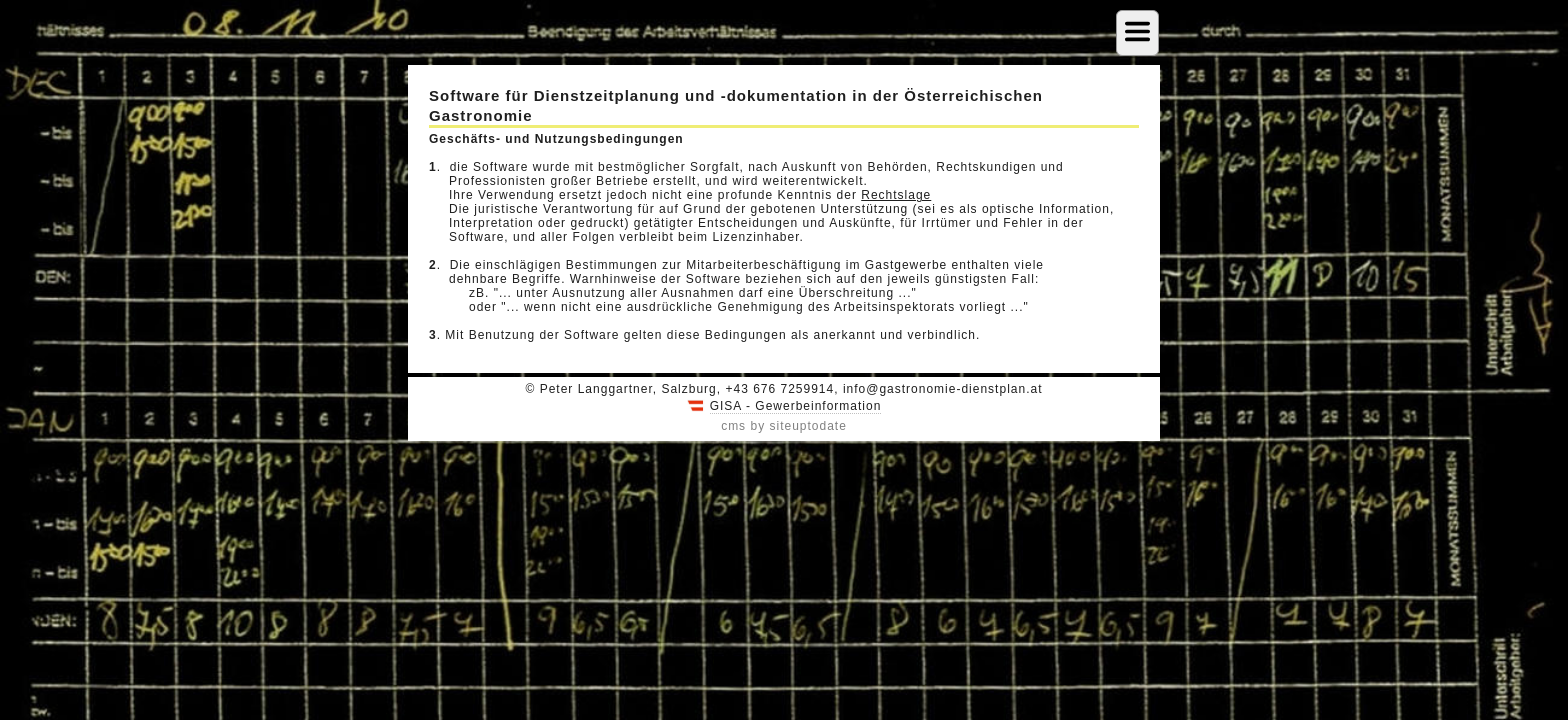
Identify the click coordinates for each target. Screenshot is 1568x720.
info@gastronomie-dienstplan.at (943, 389)
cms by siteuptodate (784, 426)
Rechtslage (896, 195)
